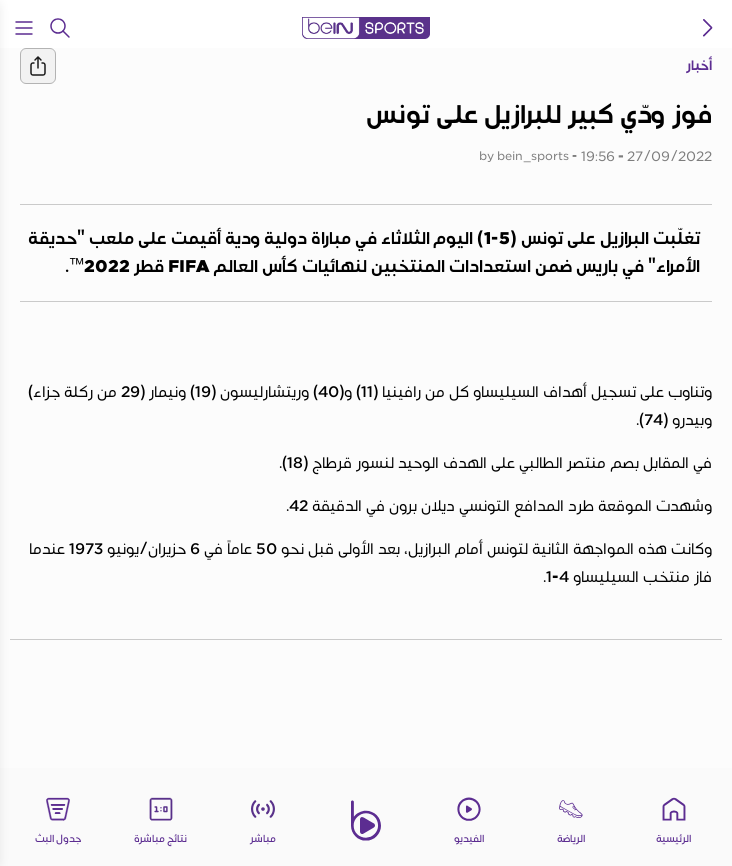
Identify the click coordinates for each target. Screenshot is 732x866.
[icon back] (708, 28)
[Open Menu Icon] (24, 28)
